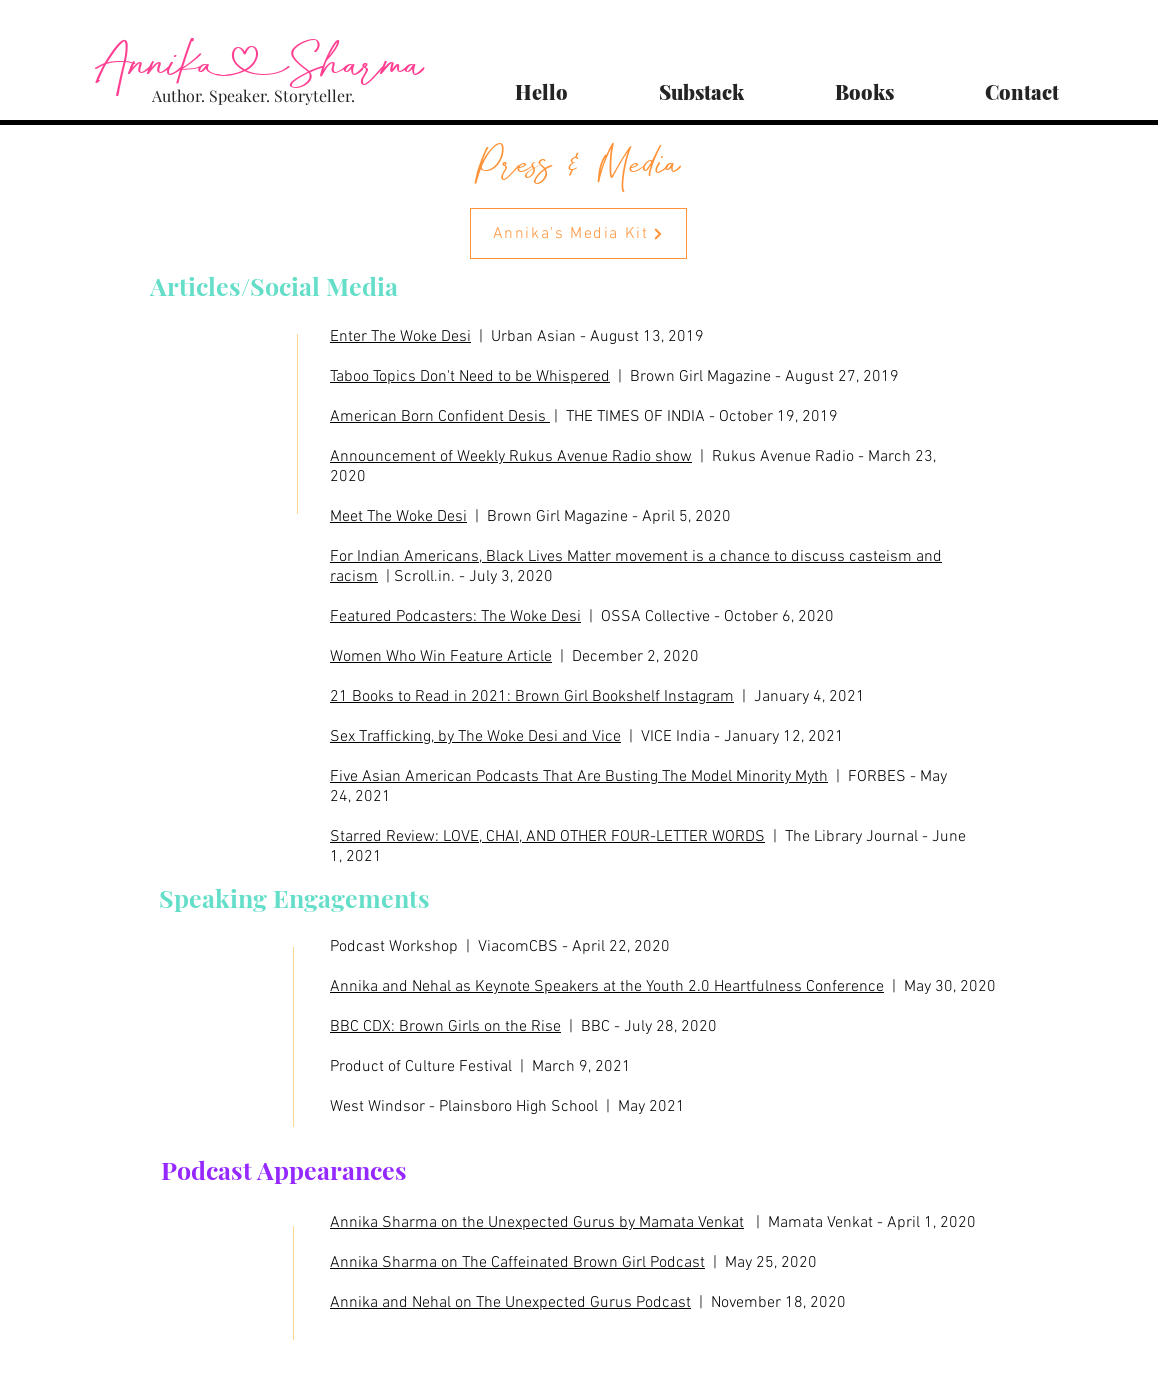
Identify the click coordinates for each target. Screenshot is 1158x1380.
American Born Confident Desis (440, 417)
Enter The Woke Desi (400, 337)
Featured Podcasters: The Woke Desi (455, 617)
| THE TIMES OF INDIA (627, 417)
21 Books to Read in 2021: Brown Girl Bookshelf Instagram (532, 697)
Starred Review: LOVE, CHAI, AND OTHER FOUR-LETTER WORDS (547, 837)
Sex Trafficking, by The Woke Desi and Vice (475, 737)
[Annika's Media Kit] (578, 233)
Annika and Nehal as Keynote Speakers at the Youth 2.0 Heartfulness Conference (607, 987)
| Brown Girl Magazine (547, 517)
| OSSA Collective (645, 617)
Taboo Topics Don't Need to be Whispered (470, 377)
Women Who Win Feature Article (441, 657)
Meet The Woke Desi (398, 517)
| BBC (585, 1027)
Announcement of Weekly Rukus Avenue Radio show (511, 457)
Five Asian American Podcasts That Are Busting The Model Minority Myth (579, 777)
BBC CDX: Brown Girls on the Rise (445, 1027)
